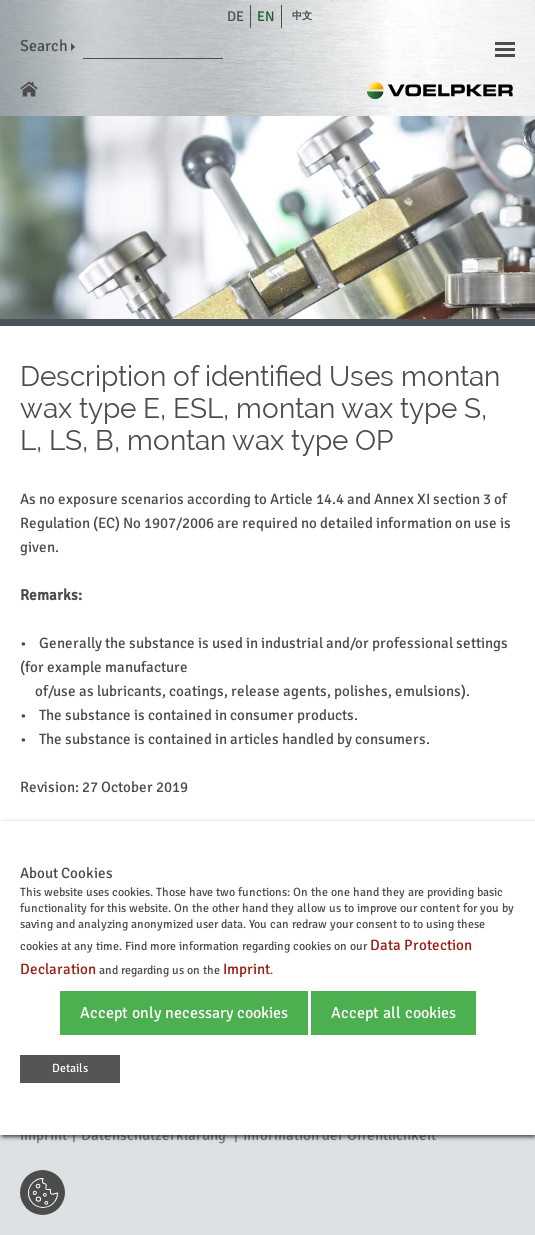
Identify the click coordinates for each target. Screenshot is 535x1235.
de (235, 16)
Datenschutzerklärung (153, 1135)
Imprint (43, 1135)
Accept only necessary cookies (184, 1013)
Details (70, 1068)
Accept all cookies (393, 1013)
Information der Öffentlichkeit (339, 1135)
